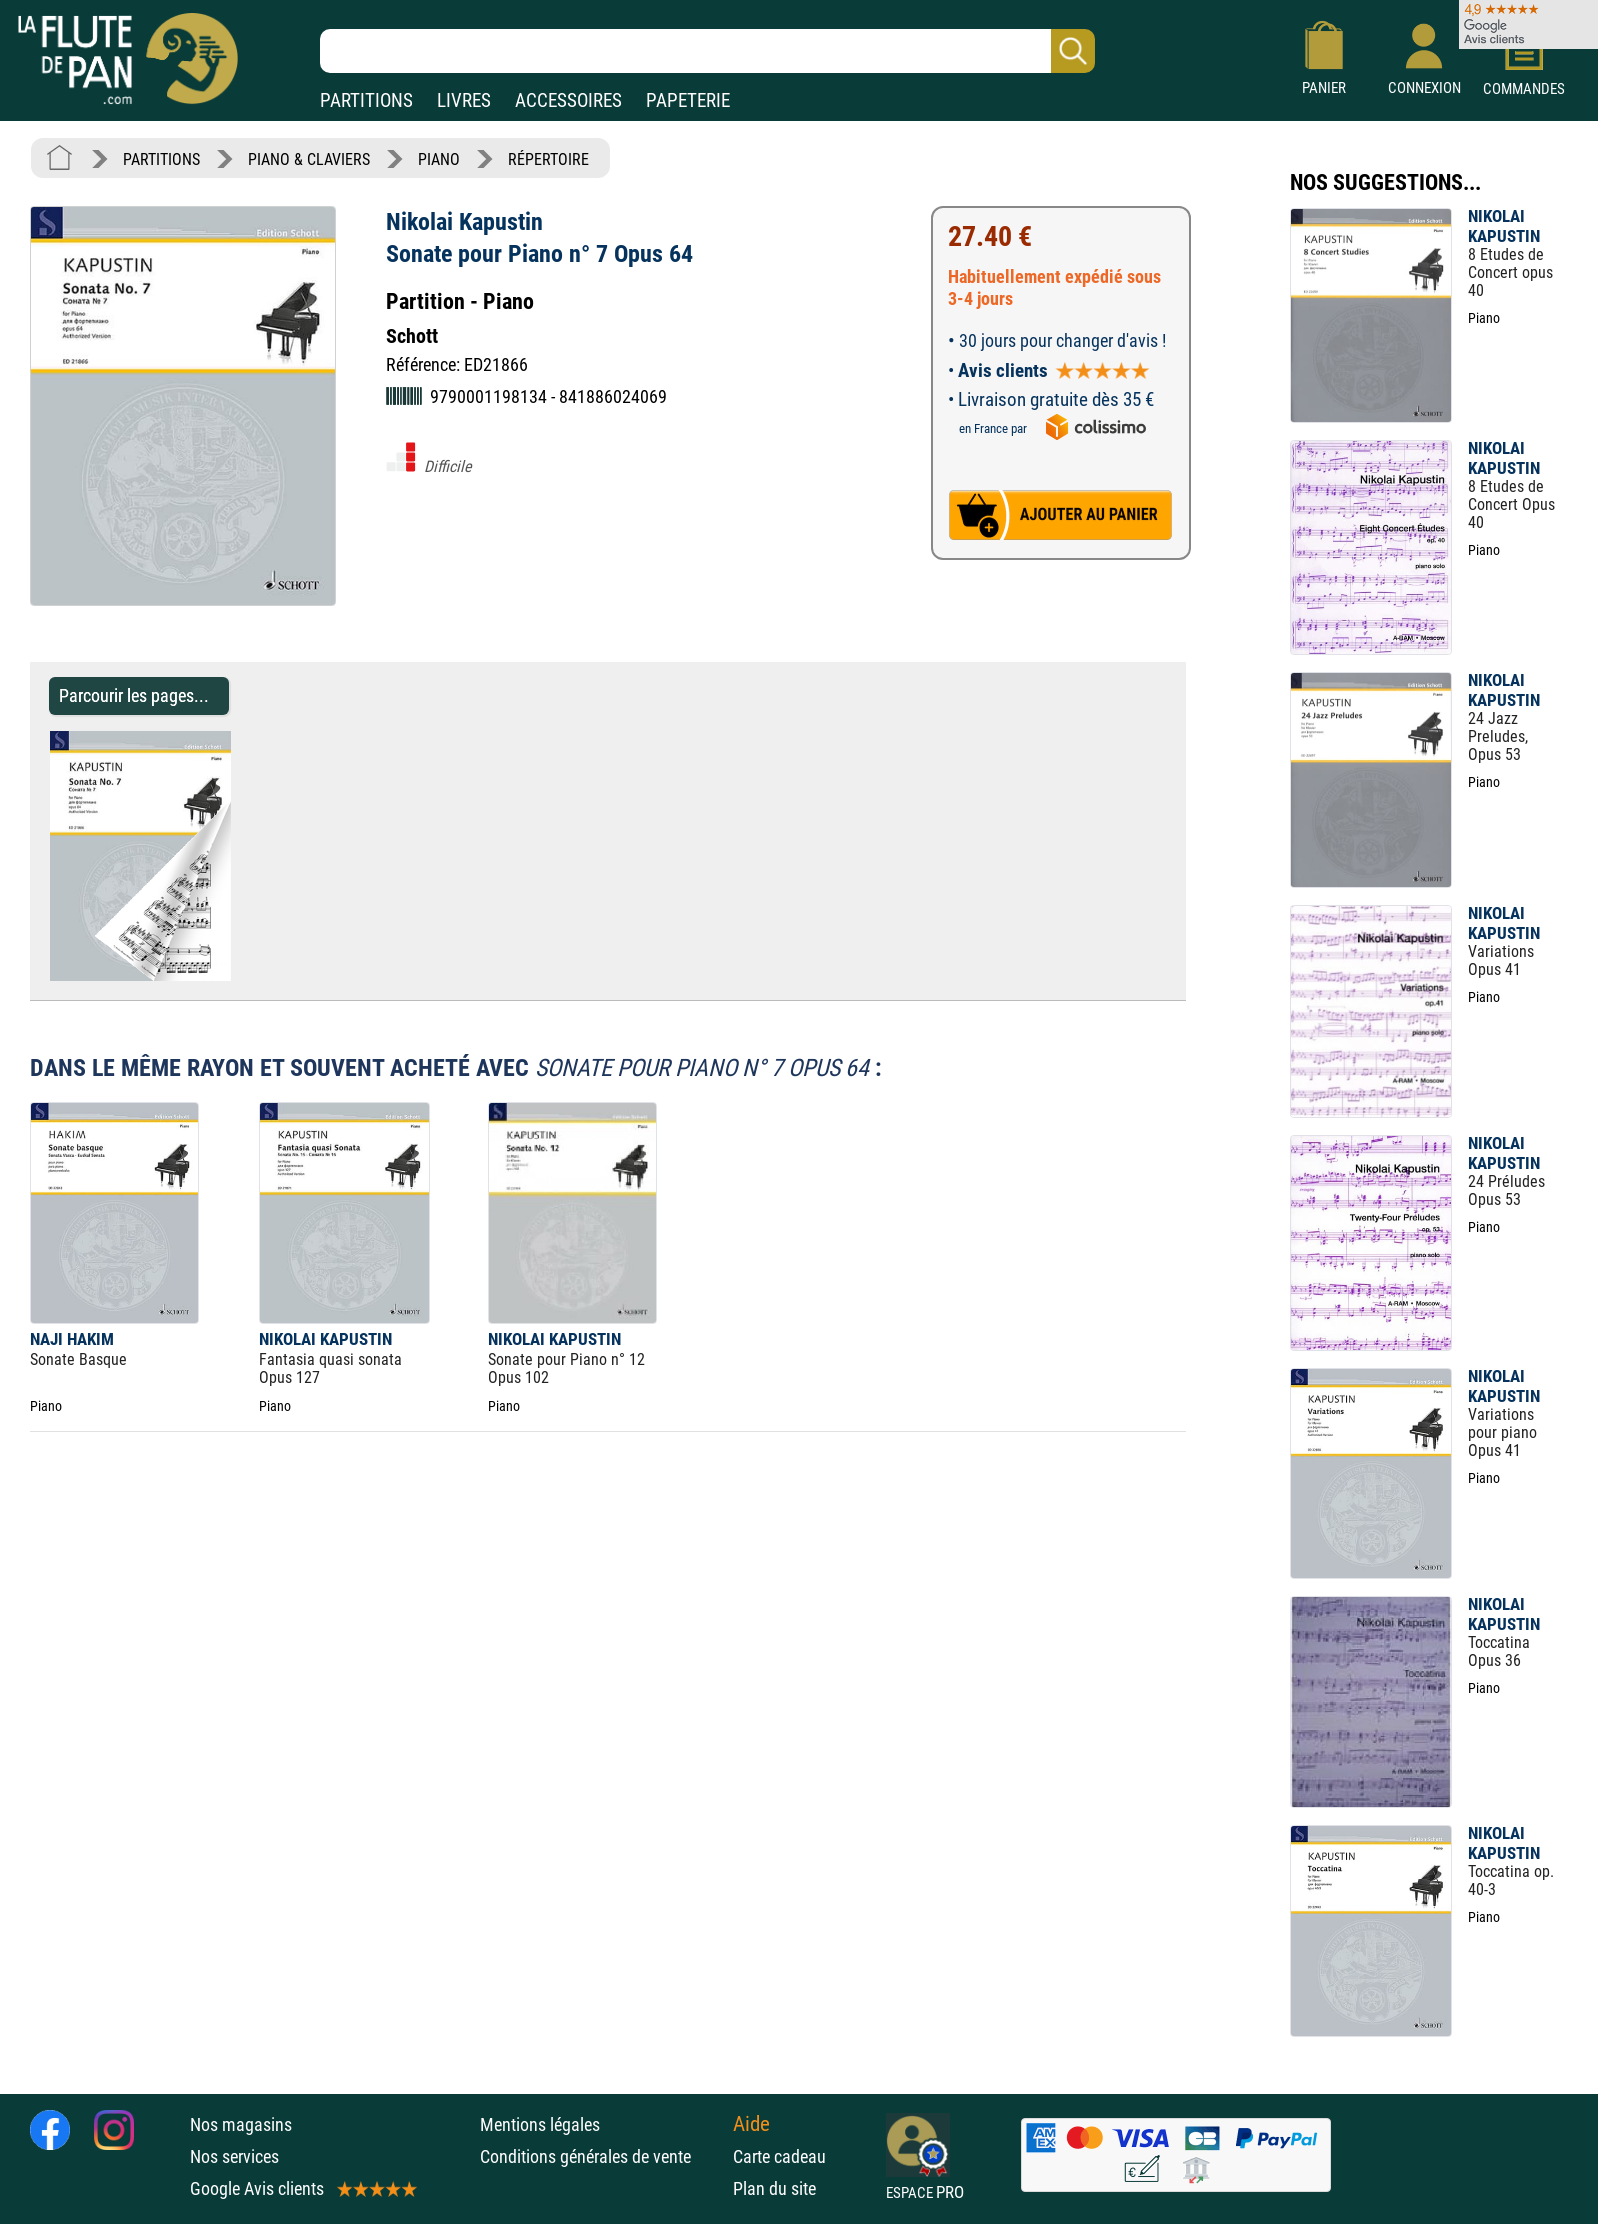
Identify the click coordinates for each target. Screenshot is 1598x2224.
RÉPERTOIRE (548, 159)
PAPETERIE (688, 100)
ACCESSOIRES (568, 100)
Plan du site (774, 2188)
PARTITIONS (366, 100)
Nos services (234, 2156)
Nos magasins (241, 2124)
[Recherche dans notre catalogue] (707, 51)
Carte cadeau (779, 2156)
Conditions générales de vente (601, 2156)
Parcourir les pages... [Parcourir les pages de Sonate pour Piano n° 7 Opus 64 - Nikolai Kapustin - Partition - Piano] (134, 695)
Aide (751, 2124)
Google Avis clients (302, 2188)
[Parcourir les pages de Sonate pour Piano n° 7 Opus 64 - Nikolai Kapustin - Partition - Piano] (240, 975)
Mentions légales (540, 2124)
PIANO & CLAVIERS (309, 159)
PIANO (439, 159)
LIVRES (464, 100)
